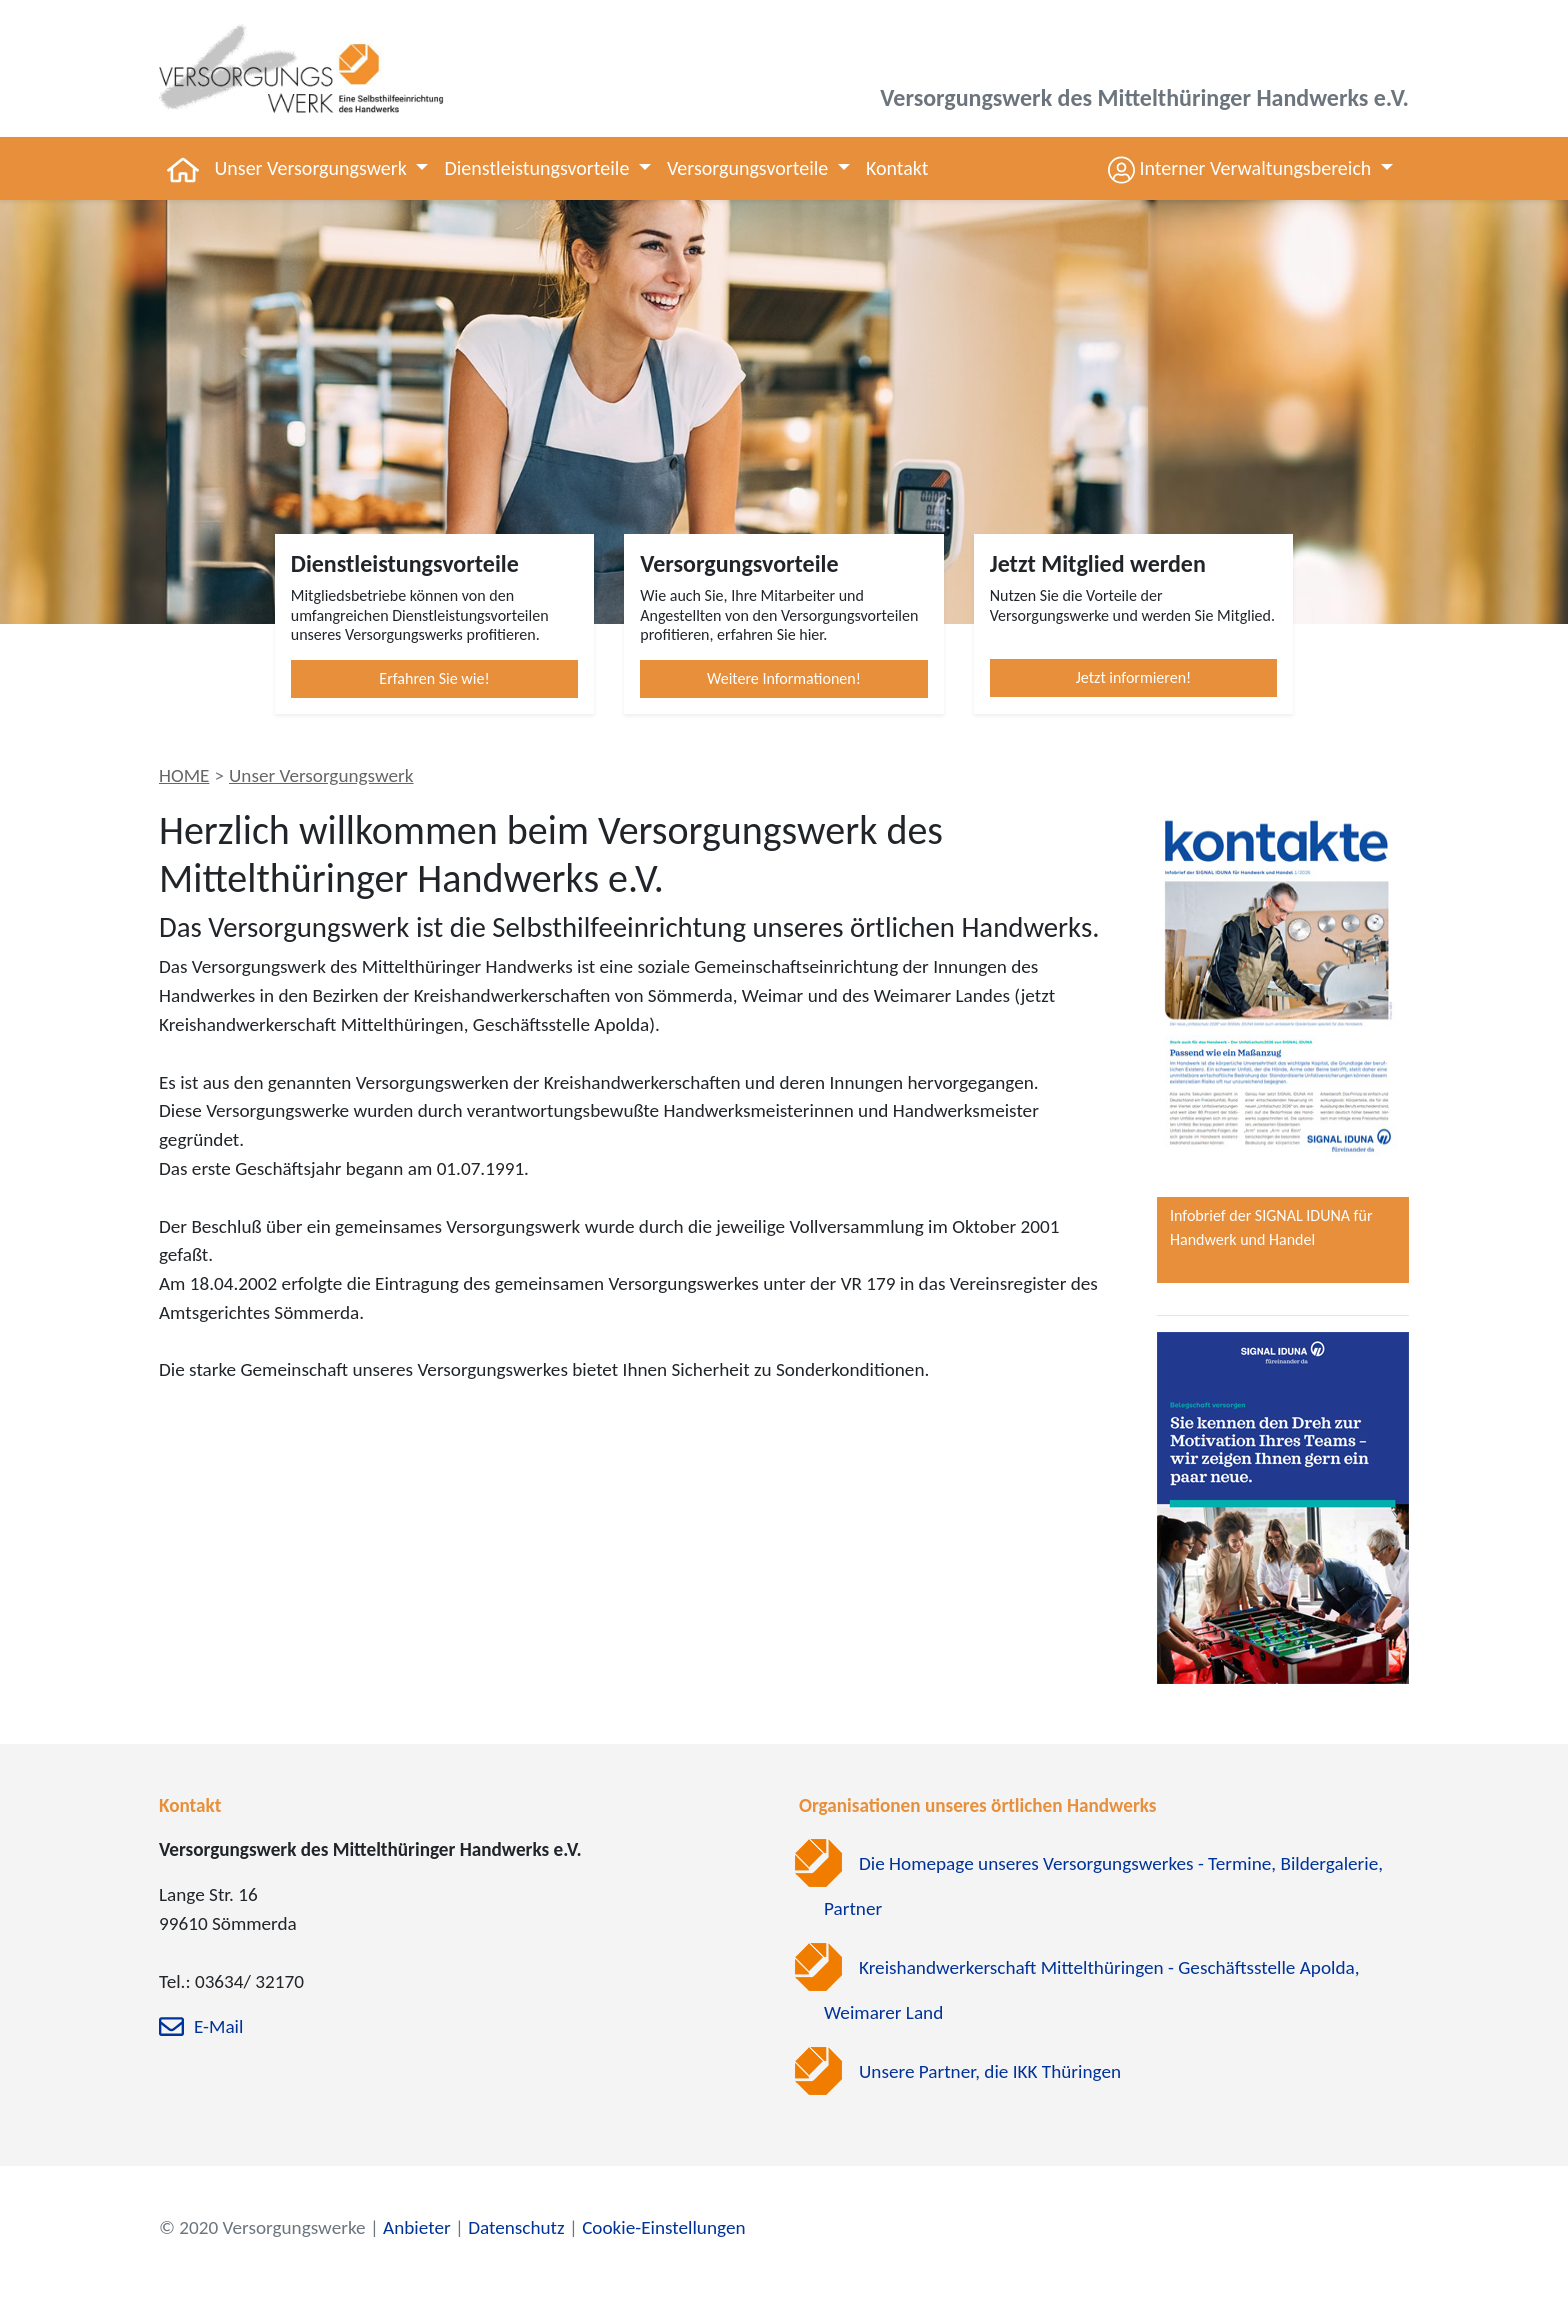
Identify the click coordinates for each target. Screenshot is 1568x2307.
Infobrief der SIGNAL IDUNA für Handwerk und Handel (1271, 1227)
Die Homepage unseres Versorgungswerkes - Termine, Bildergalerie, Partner (1103, 1886)
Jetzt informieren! (1134, 677)
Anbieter (417, 2227)
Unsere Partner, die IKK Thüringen (990, 2071)
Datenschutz (516, 2227)
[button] (1250, 168)
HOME (184, 775)
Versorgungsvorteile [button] (750, 168)
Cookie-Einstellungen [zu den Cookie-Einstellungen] (663, 2227)
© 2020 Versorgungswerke (262, 2227)
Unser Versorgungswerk (321, 775)
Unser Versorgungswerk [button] (313, 168)
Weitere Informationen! (784, 678)
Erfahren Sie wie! (434, 678)
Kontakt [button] (897, 168)
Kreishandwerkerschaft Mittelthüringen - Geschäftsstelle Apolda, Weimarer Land (1092, 1990)
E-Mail (218, 2027)
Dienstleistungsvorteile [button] (538, 168)
